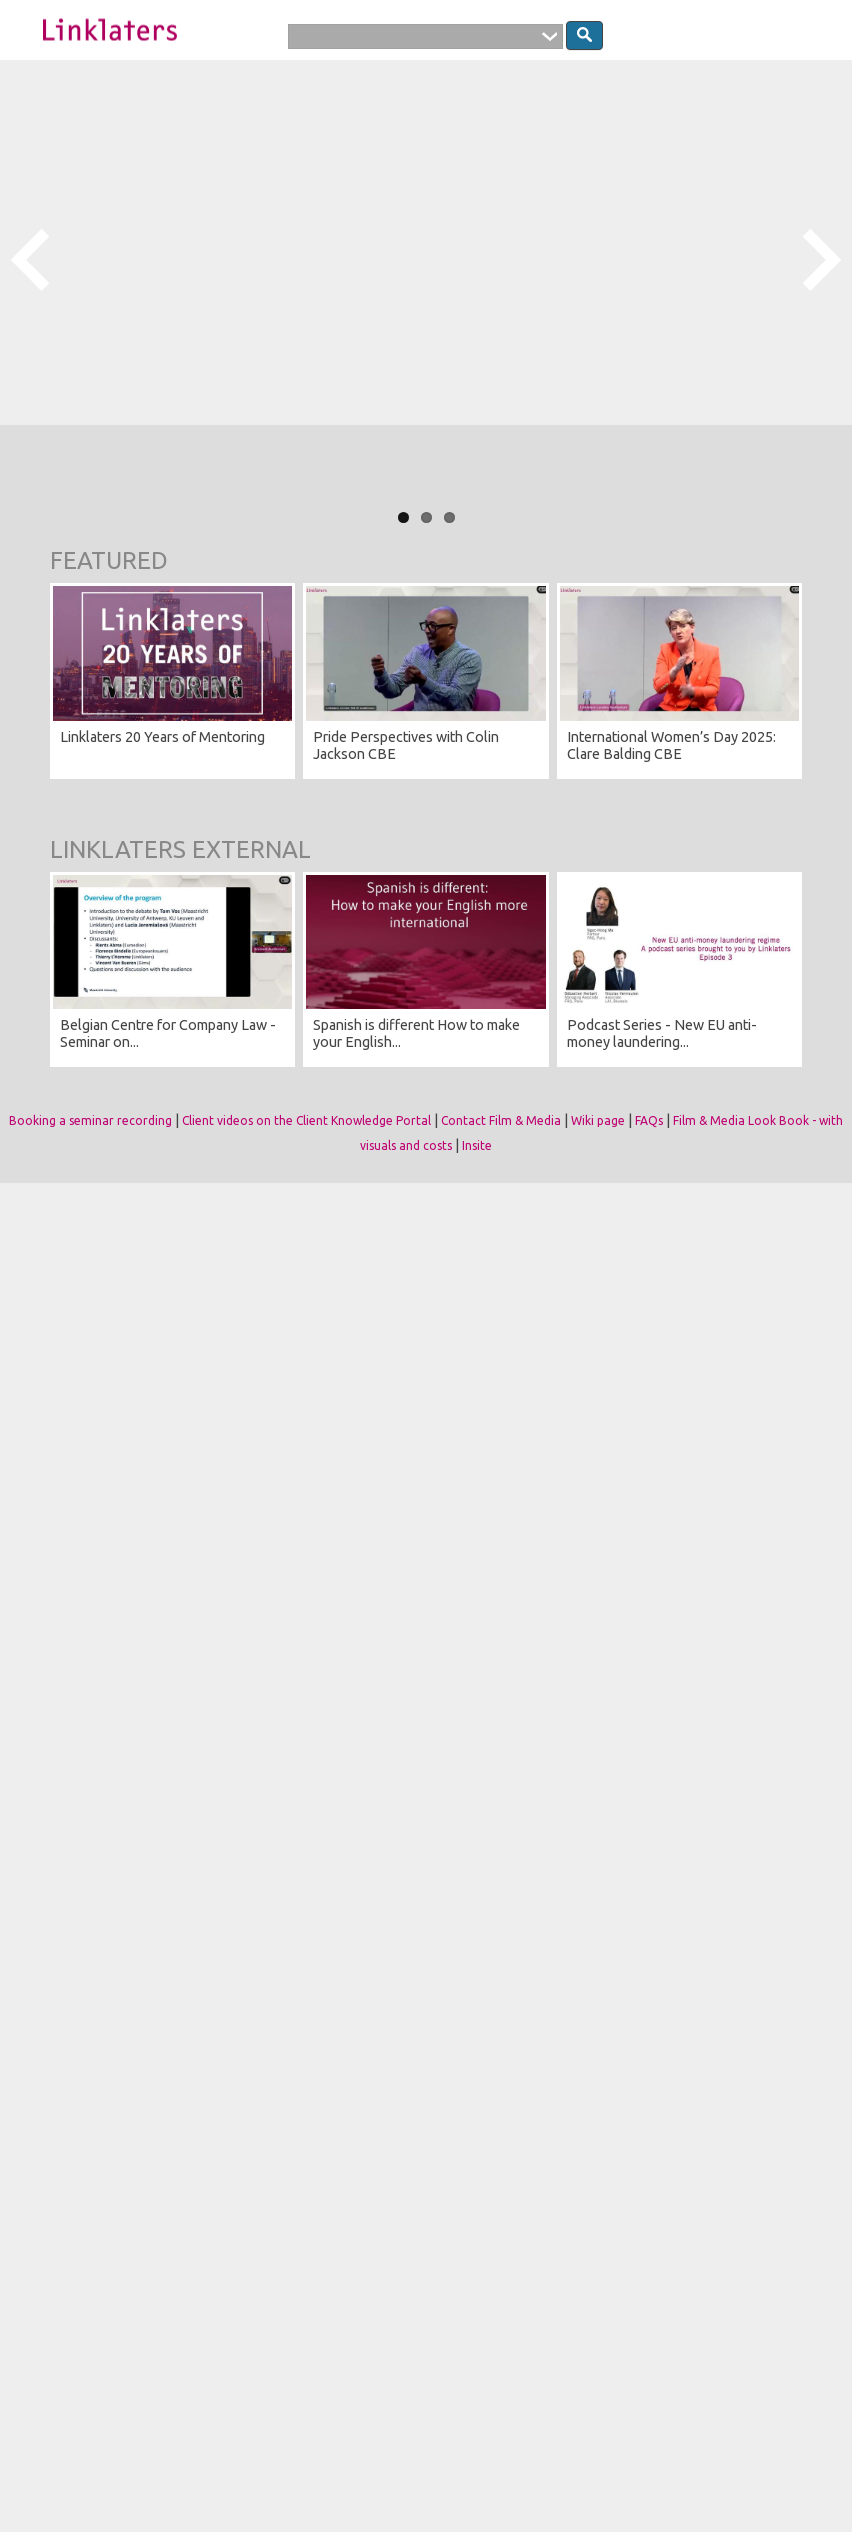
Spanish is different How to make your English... (416, 1033)
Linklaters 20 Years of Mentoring (162, 737)
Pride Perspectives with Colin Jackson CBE (406, 745)
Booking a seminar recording (90, 1120)
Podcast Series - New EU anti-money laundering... (662, 1033)
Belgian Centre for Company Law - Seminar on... (168, 1033)
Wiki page (598, 1120)
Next (822, 261)
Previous (30, 261)
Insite (477, 1145)
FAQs (649, 1120)
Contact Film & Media (501, 1120)
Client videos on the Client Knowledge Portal (306, 1120)
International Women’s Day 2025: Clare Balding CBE (671, 745)
